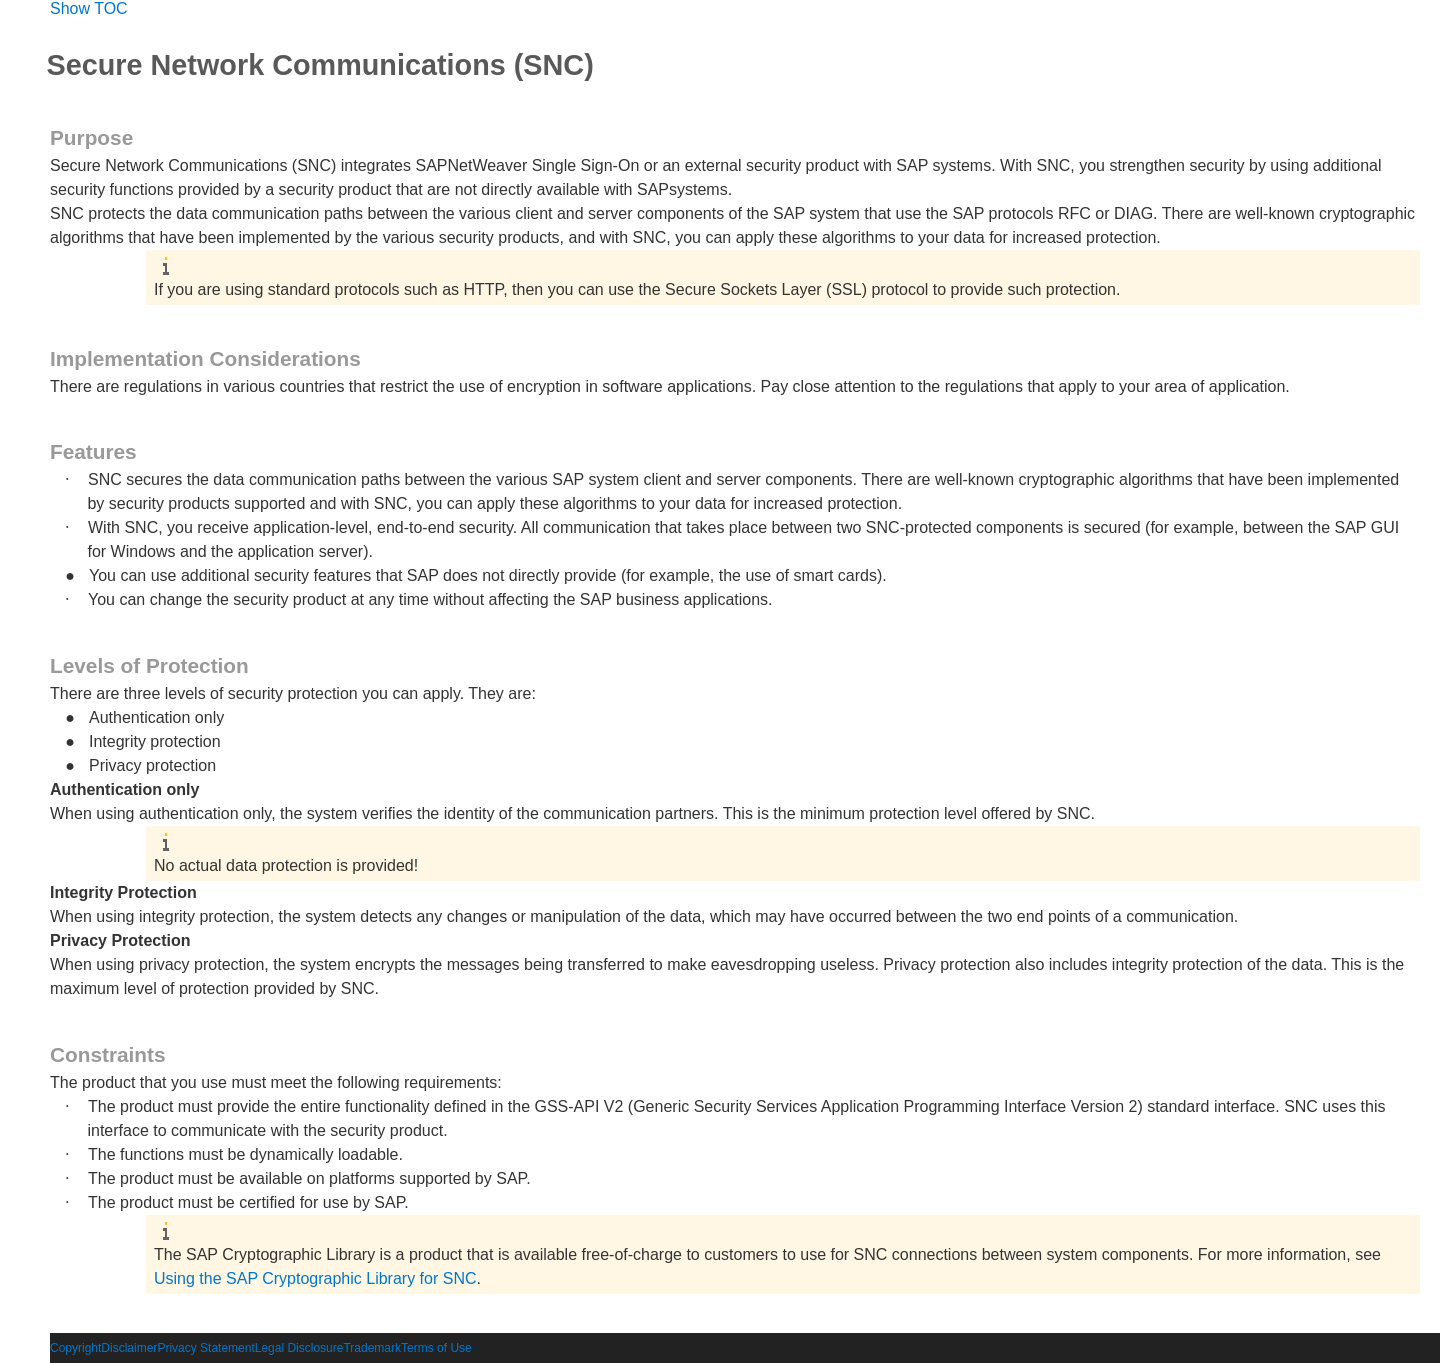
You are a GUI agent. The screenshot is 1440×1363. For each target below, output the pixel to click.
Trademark (372, 1348)
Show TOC (89, 8)
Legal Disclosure (299, 1348)
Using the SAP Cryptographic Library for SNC (315, 1278)
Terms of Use (436, 1348)
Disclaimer (129, 1348)
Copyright (75, 1348)
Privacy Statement (205, 1348)
